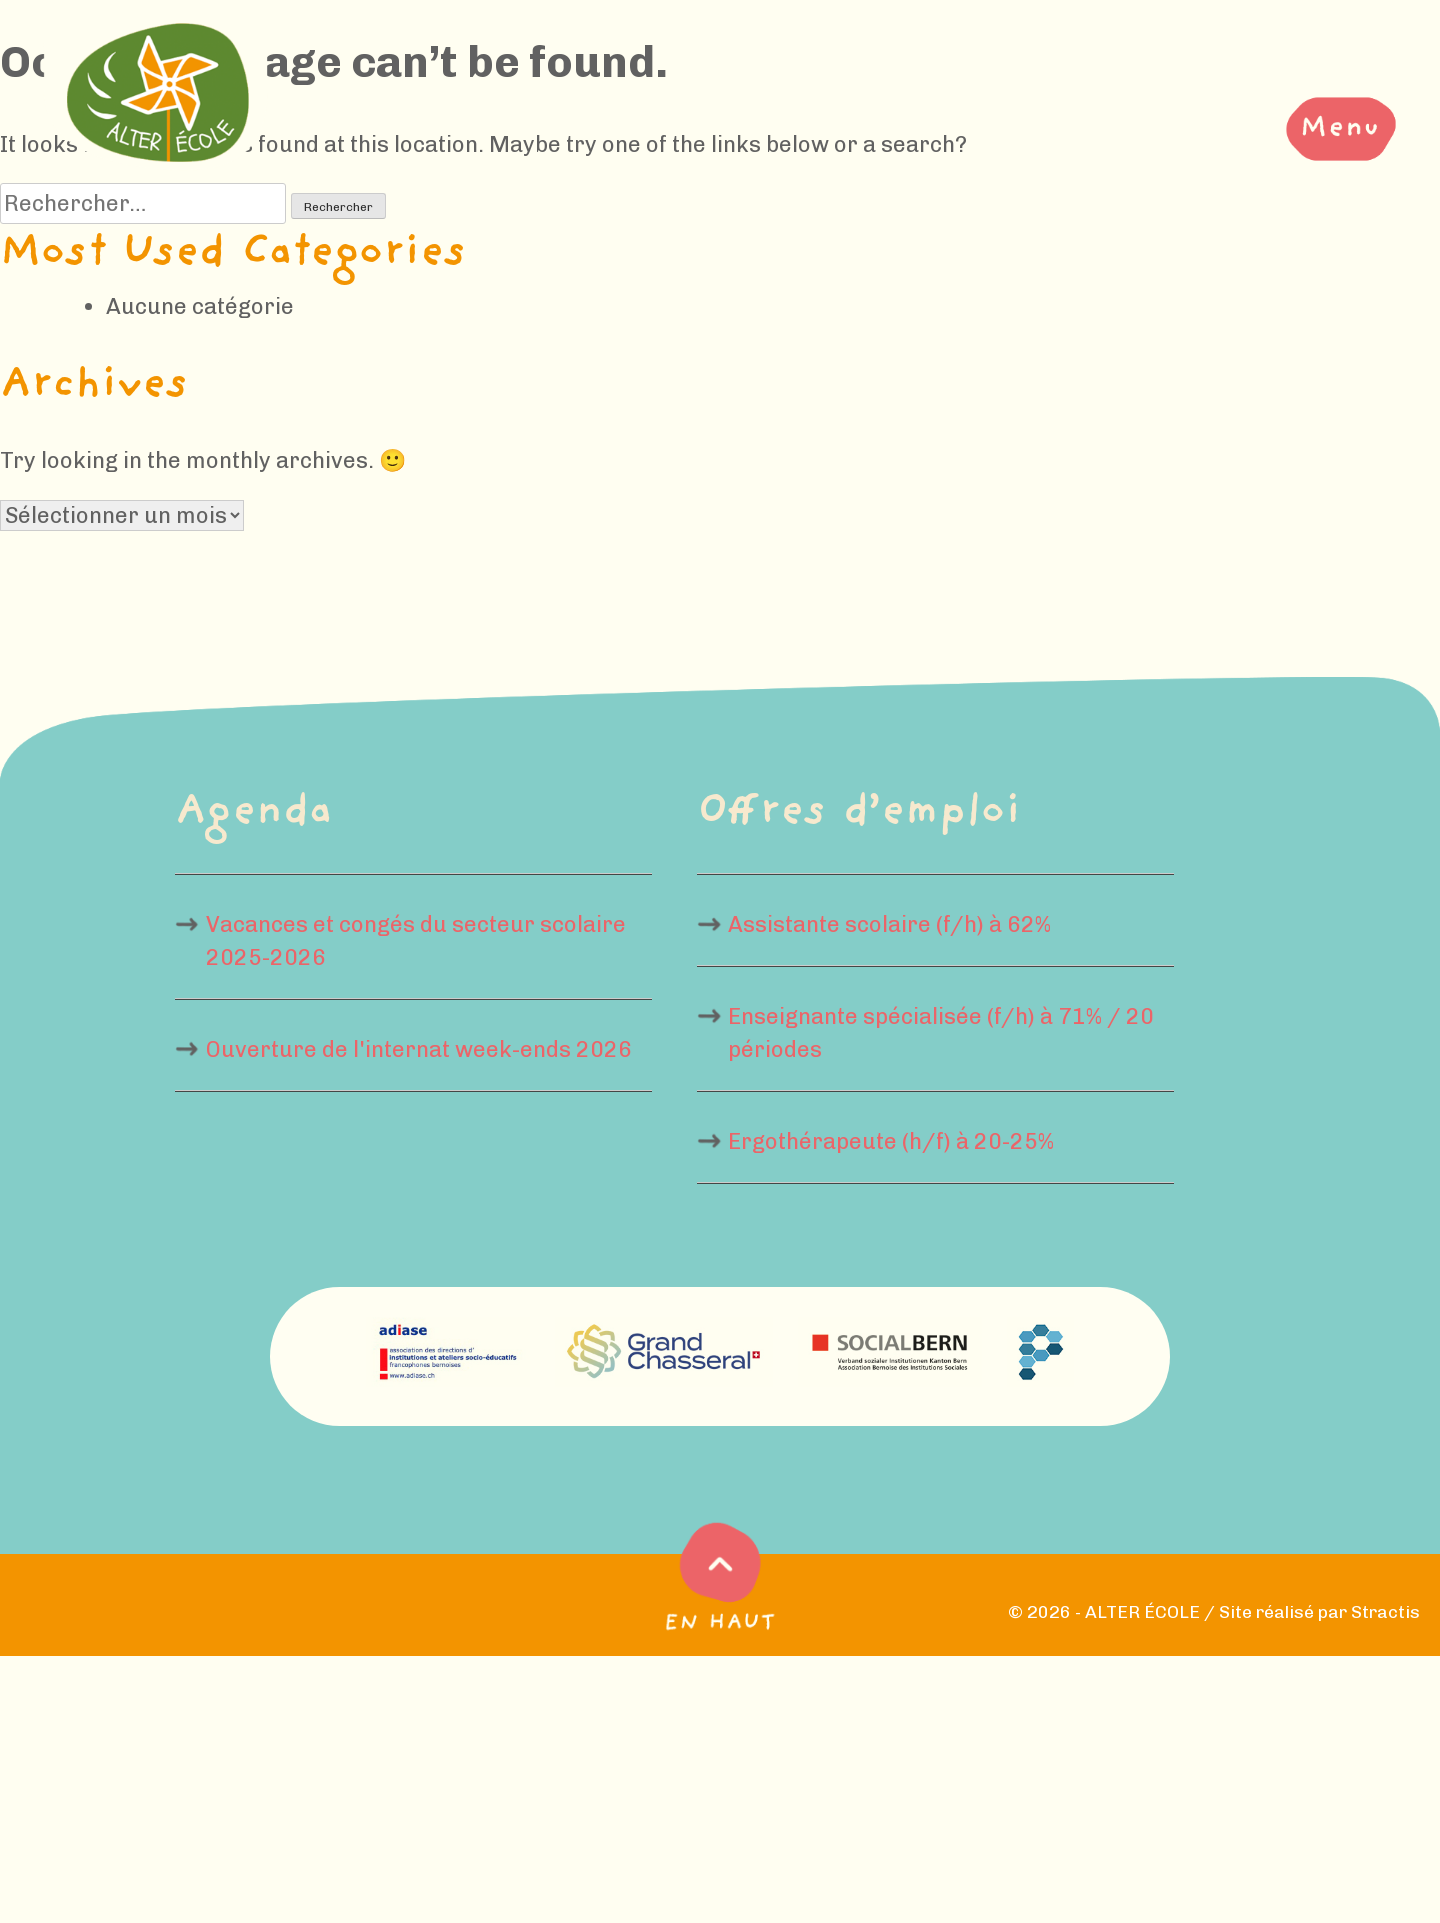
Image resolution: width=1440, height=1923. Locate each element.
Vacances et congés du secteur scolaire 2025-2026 (416, 941)
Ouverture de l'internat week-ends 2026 (419, 1049)
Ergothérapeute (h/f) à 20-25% (891, 1141)
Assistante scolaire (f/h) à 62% (889, 924)
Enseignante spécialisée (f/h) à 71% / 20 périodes (941, 1033)
